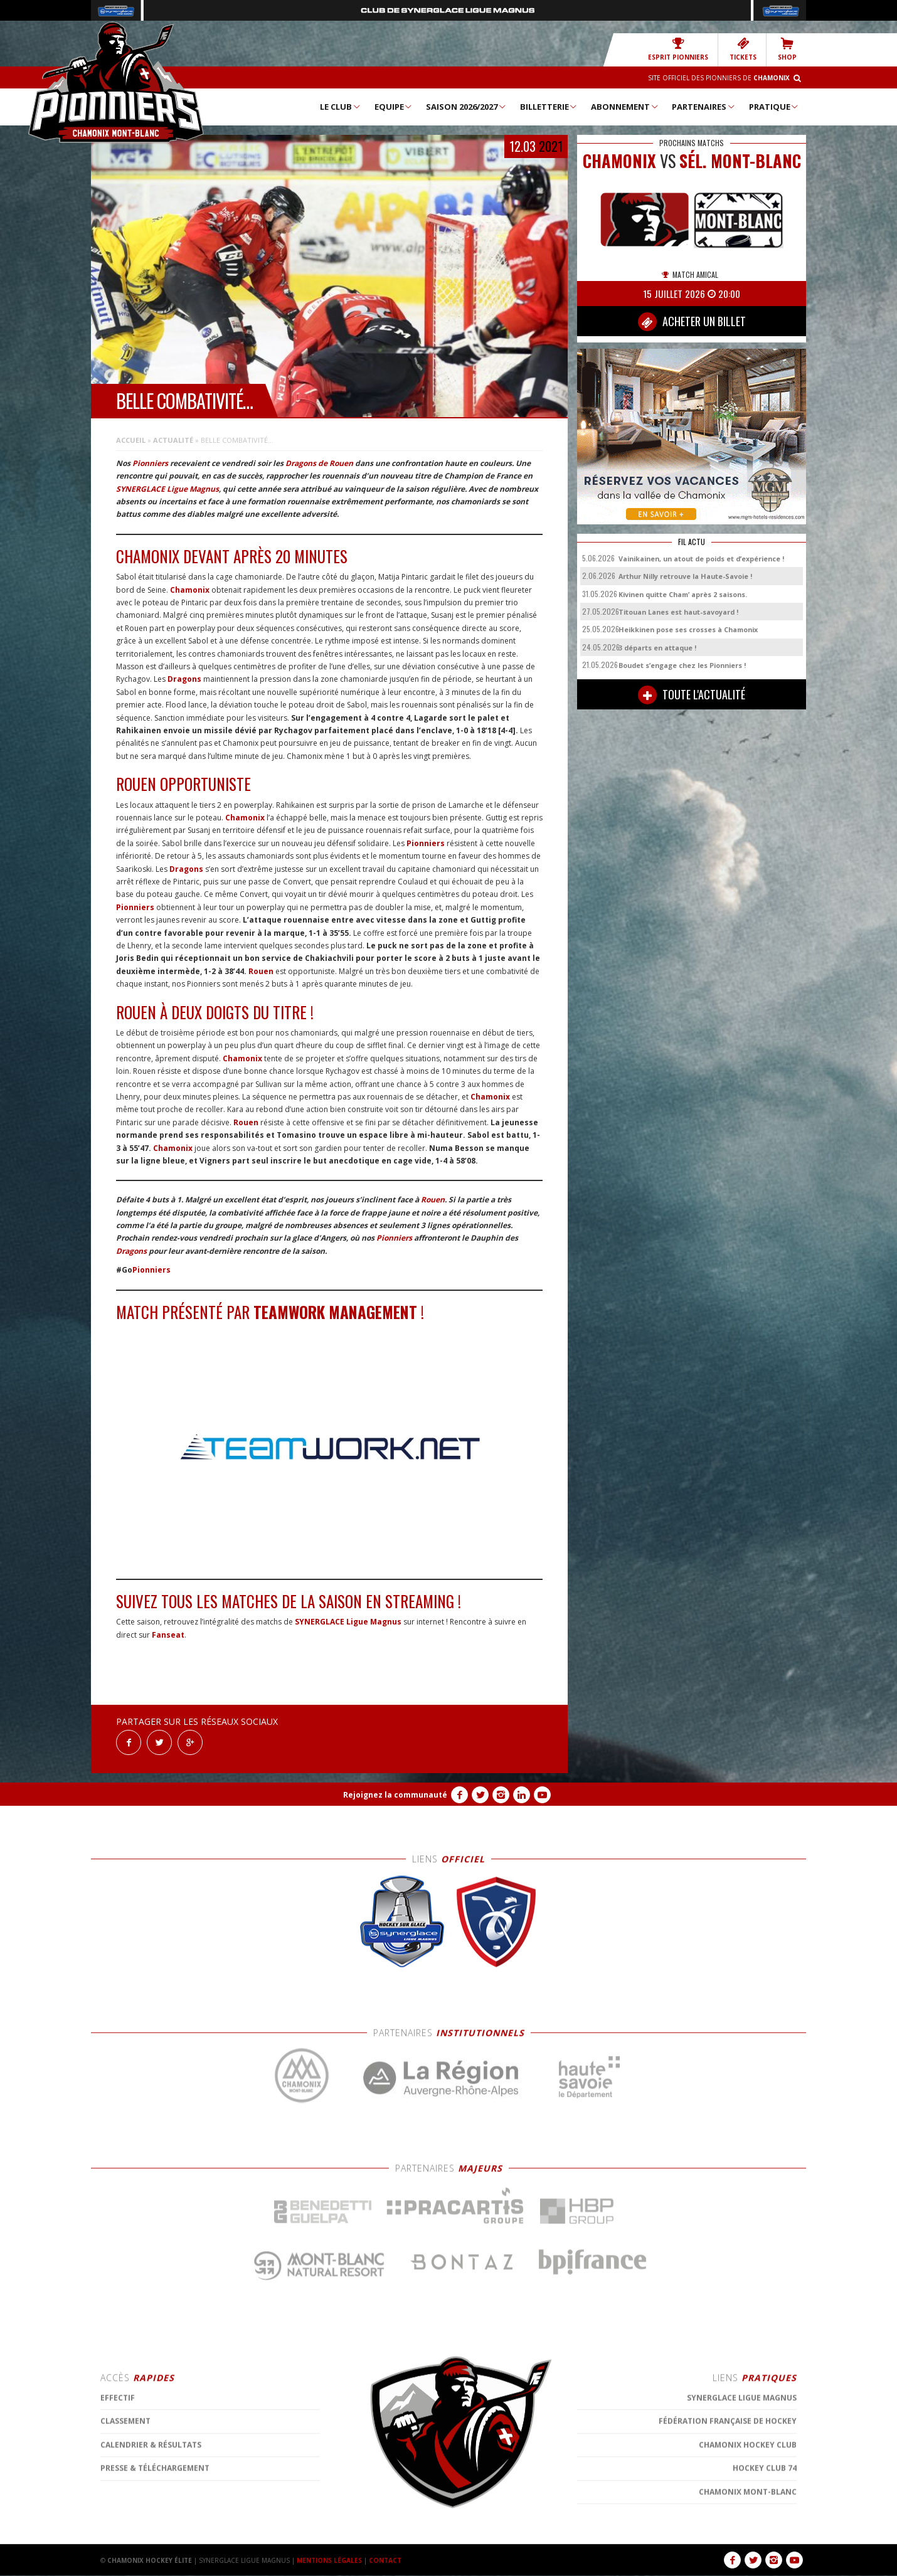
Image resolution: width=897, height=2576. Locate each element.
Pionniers (150, 463)
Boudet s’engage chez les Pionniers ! (682, 665)
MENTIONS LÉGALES (329, 2560)
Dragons (184, 679)
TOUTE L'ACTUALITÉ (691, 695)
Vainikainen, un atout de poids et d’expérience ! (701, 558)
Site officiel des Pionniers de (719, 77)
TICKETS (743, 49)
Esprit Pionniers (678, 49)
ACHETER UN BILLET (692, 321)
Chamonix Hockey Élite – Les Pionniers (116, 82)
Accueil (131, 440)
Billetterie (549, 106)
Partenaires (704, 106)
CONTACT (385, 2560)
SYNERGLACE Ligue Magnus (167, 489)
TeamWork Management (335, 1311)
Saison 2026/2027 (466, 106)
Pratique (774, 106)
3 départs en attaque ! (657, 647)
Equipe (393, 106)
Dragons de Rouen (319, 463)
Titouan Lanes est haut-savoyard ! (678, 612)
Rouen (260, 971)
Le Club (340, 106)
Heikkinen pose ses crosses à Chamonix (688, 629)
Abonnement (625, 106)
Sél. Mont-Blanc (740, 161)
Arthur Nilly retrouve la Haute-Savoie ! (685, 576)
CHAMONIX (619, 161)
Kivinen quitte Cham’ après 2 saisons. (682, 594)
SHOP (787, 49)
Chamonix (190, 590)
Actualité (173, 440)
